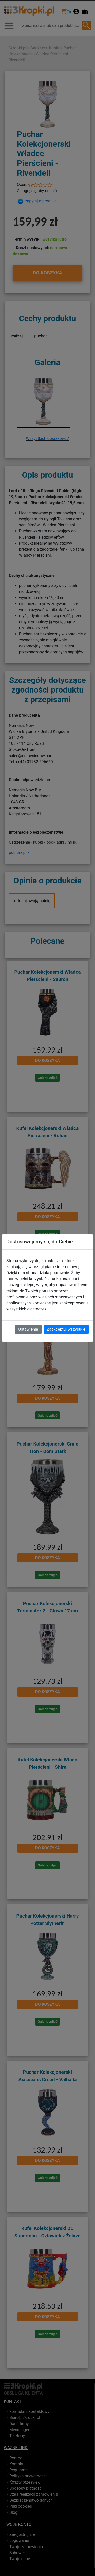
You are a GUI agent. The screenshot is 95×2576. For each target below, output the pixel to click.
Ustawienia (28, 1329)
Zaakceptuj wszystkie (66, 1329)
